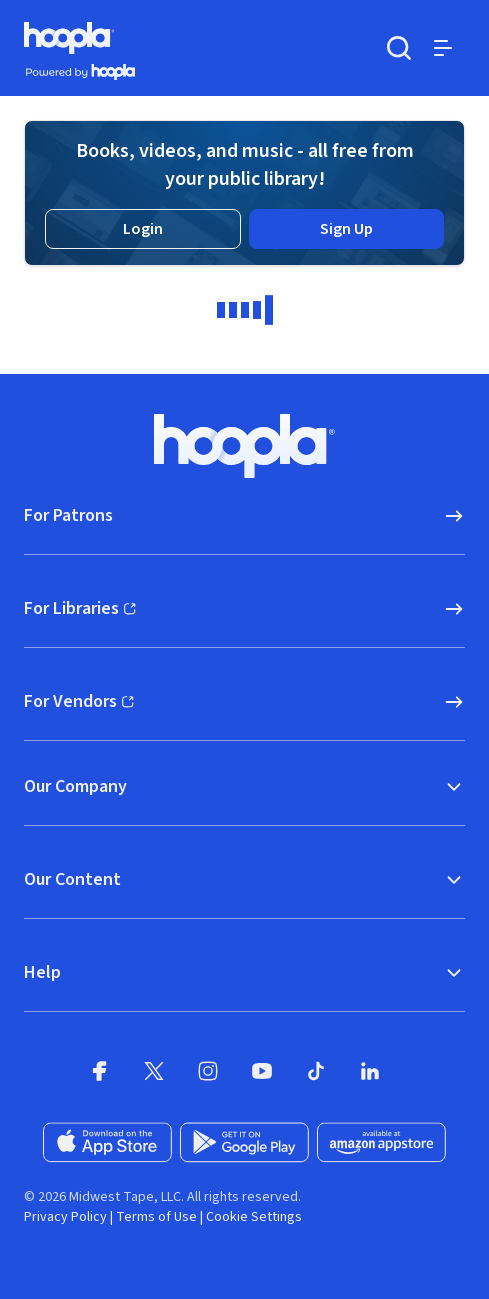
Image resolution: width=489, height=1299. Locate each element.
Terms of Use (156, 1217)
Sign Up (346, 229)
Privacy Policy (65, 1217)
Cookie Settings (254, 1217)
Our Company (244, 786)
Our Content (244, 879)
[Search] (399, 48)
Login (143, 229)
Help (244, 972)
